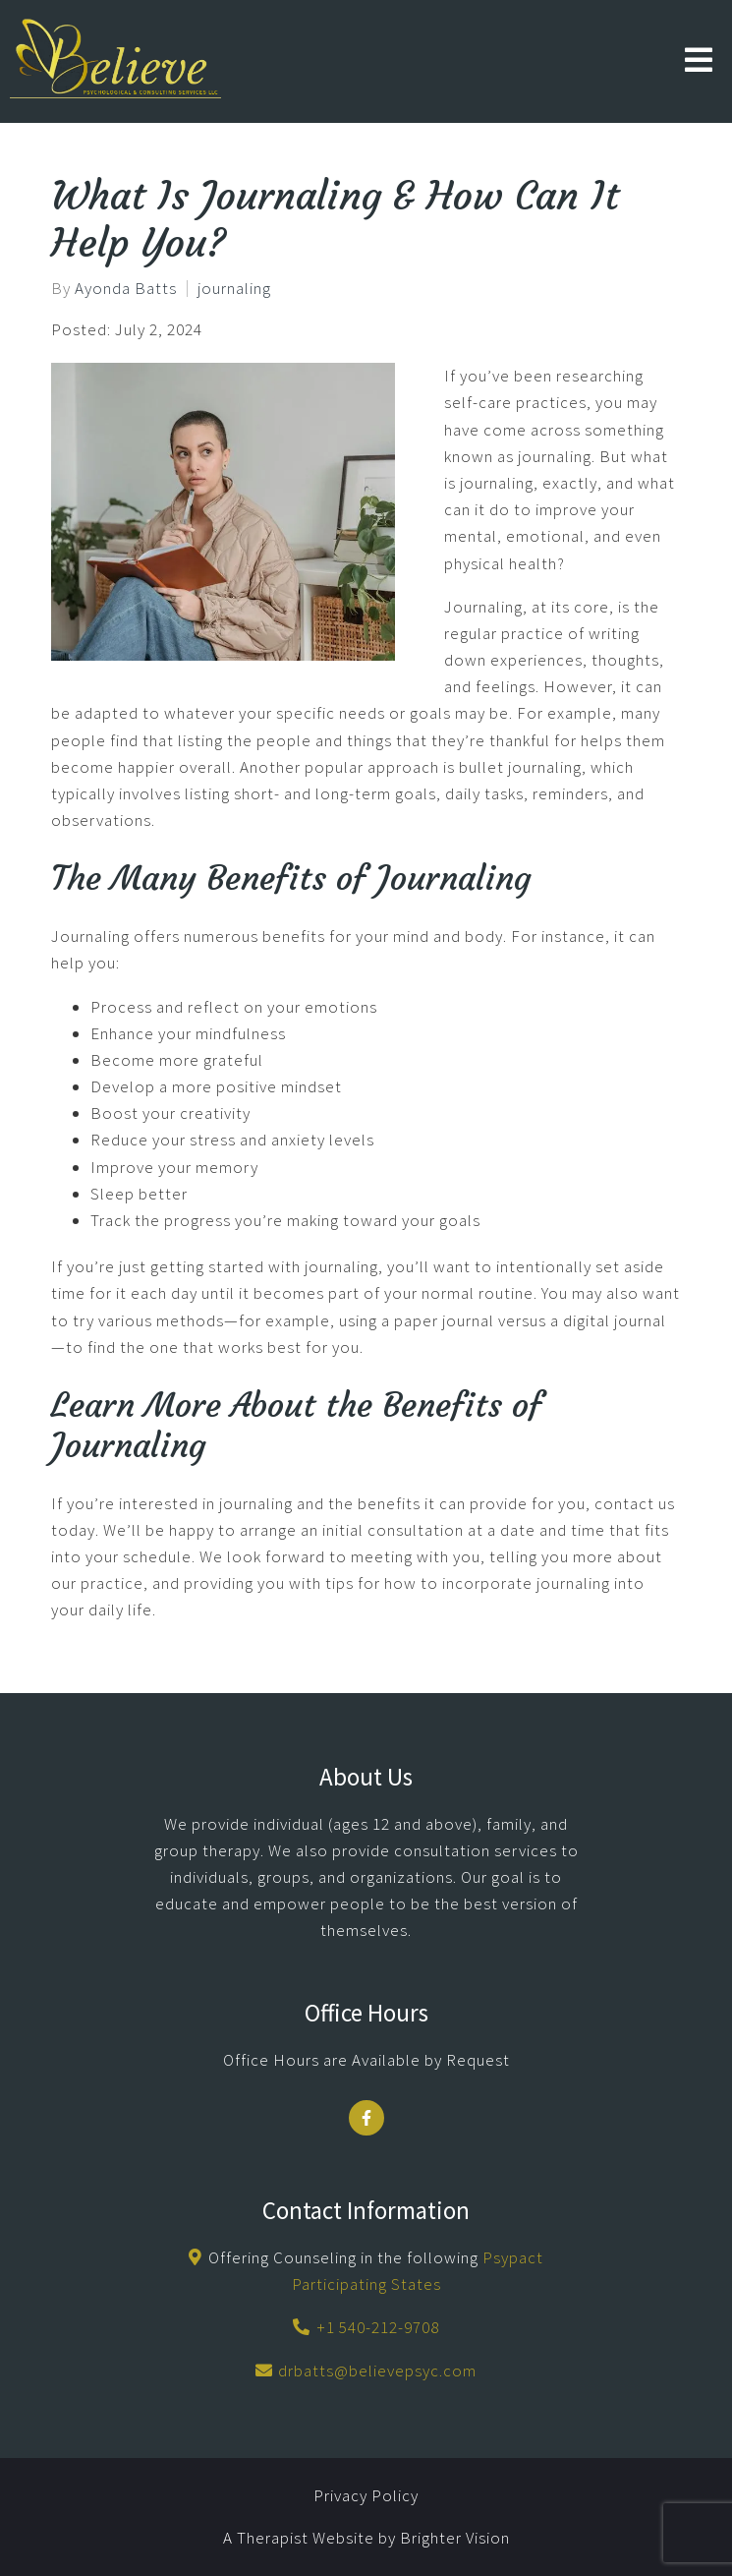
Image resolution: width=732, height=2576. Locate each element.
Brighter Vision (455, 2537)
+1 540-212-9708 (377, 2327)
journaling (234, 288)
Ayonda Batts (126, 288)
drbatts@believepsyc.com (377, 2370)
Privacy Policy (366, 2495)
